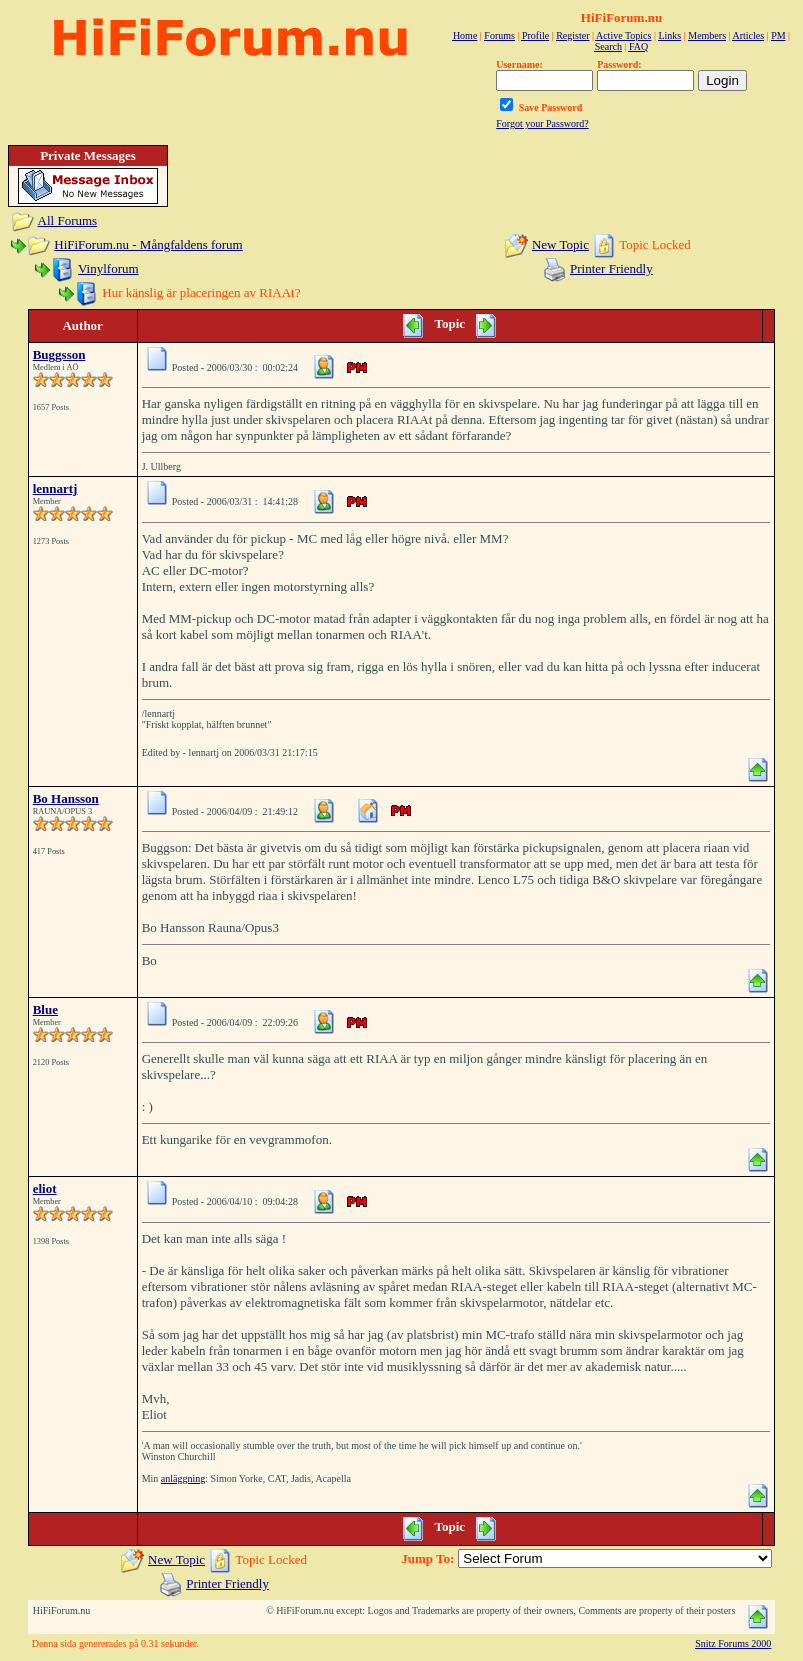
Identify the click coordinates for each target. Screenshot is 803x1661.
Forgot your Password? (542, 123)
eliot (45, 1188)
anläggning (183, 1478)
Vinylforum (108, 268)
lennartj (55, 488)
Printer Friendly (611, 268)
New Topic (560, 244)
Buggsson (59, 354)
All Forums (68, 220)
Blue (45, 1009)
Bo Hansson (66, 798)
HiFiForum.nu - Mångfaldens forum (148, 244)
